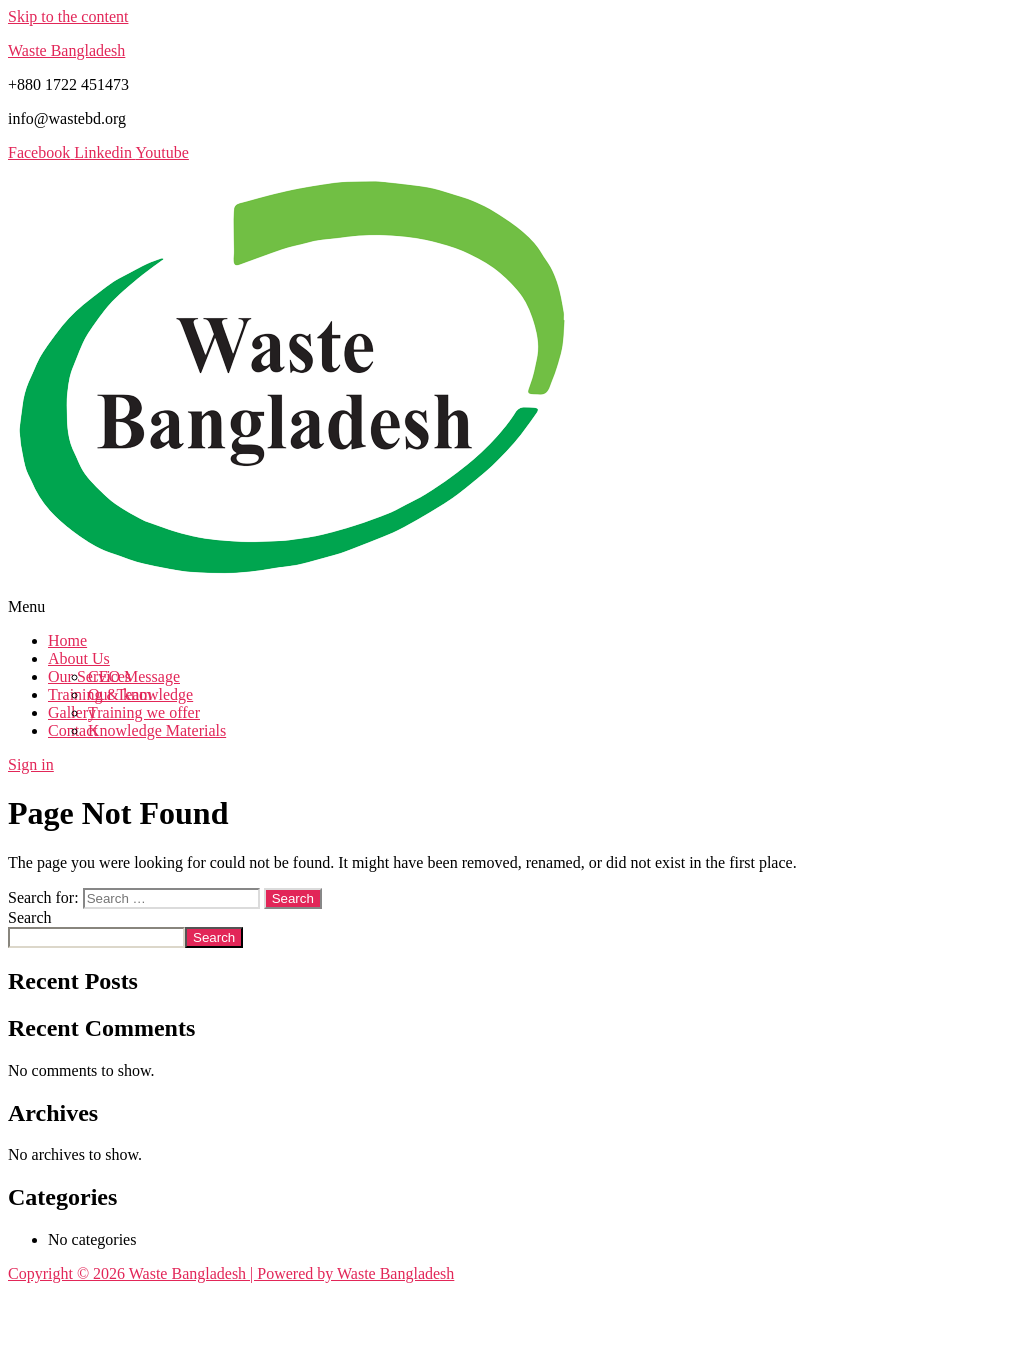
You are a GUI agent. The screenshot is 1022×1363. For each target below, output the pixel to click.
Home (67, 640)
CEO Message (134, 676)
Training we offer (144, 712)
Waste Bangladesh (66, 50)
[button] (511, 607)
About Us (79, 658)
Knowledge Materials (157, 730)
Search (30, 917)
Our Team (120, 694)
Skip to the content (68, 16)
